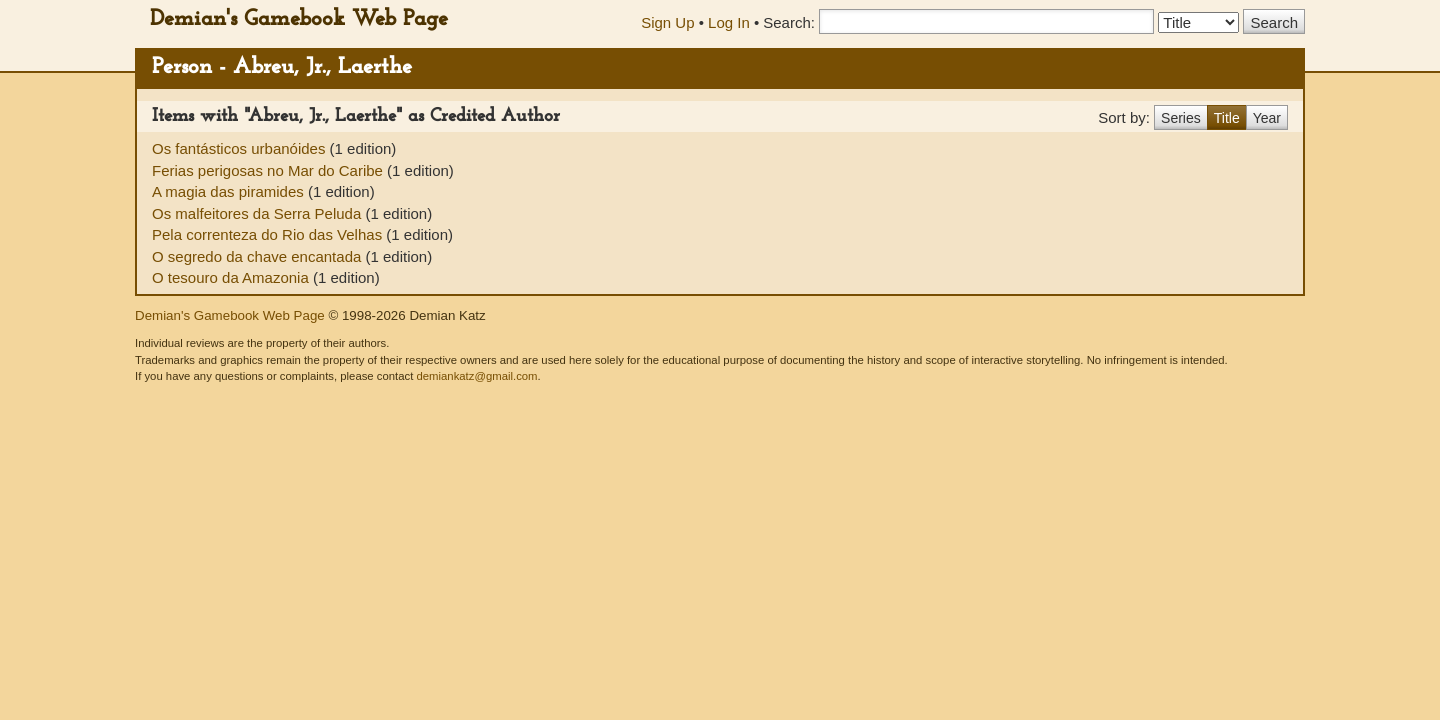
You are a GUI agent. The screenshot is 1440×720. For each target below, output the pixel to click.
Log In (729, 22)
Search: (789, 22)
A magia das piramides (230, 191)
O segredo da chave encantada (259, 256)
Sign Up (667, 22)
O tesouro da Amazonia (232, 277)
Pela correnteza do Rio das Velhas (269, 234)
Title (1227, 118)
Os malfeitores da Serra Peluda (258, 213)
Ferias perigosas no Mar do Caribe (269, 170)
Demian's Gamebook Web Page (299, 19)
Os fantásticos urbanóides (241, 148)
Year (1267, 118)
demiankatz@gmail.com (476, 376)
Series (1181, 118)
